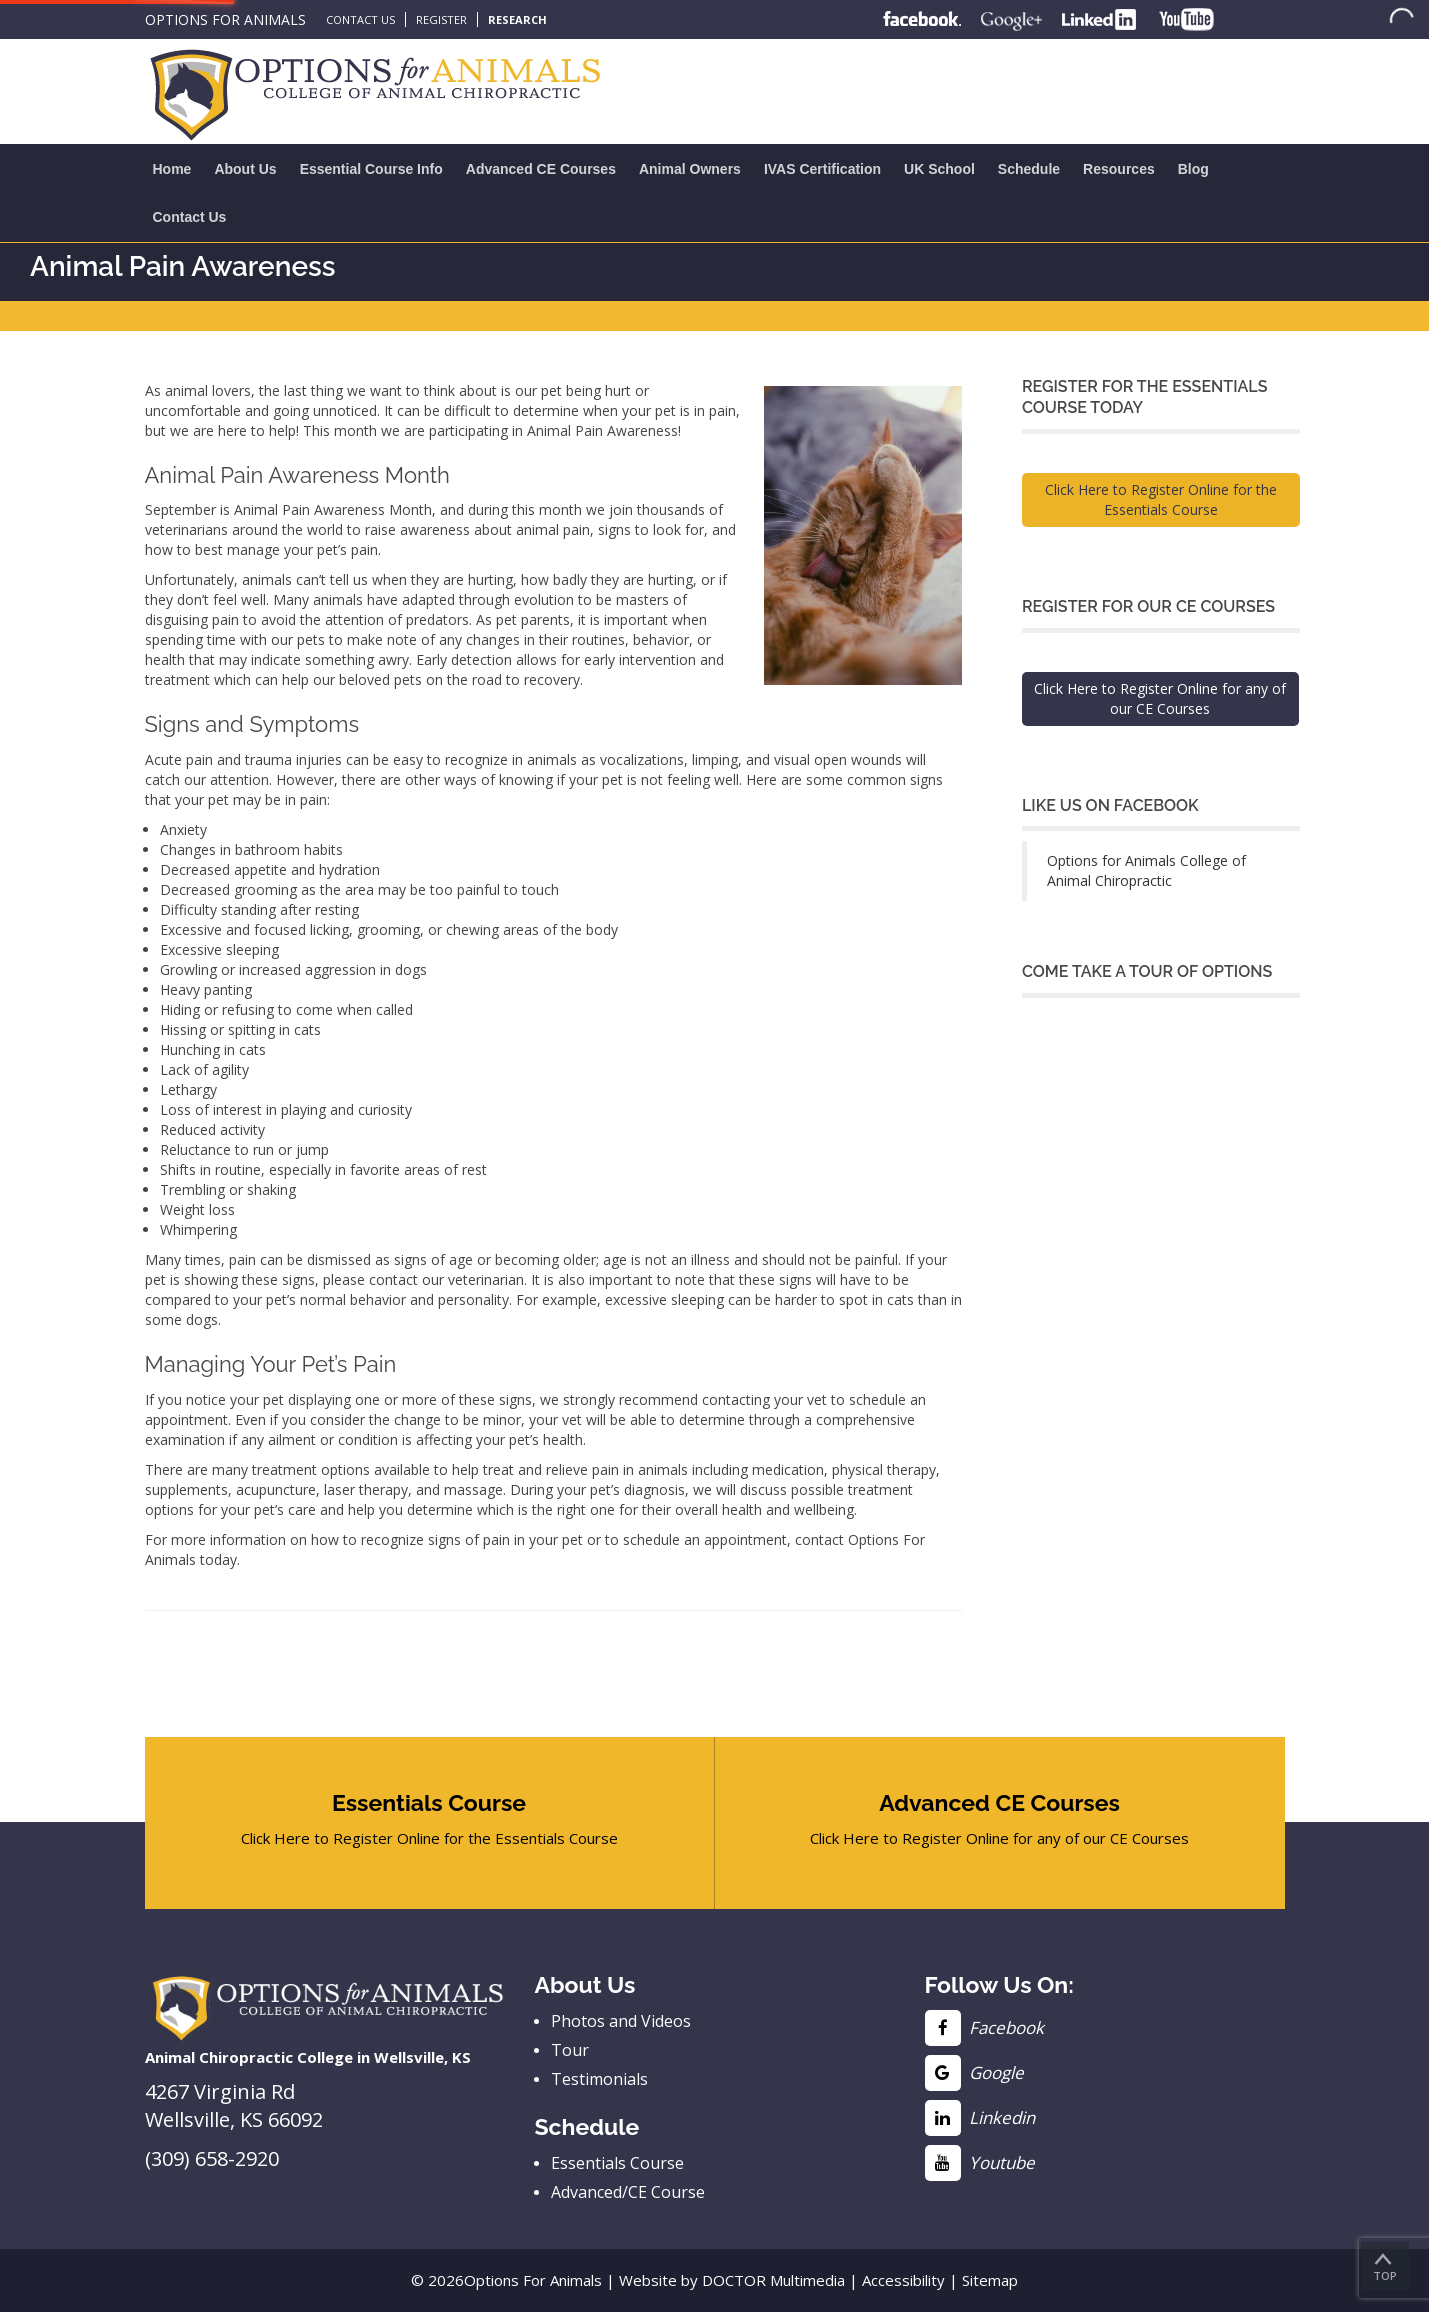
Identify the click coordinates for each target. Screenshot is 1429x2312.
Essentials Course (617, 2163)
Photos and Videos (621, 2021)
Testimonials (599, 2079)
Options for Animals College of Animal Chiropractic (1146, 870)
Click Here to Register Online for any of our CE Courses (1160, 698)
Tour (570, 2050)
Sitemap (990, 2280)
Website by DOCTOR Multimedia (732, 2280)
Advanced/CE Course (628, 2192)
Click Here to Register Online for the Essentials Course (1161, 499)
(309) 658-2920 (212, 2158)
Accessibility (903, 2280)
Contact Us (360, 19)
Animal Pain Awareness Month (333, 509)
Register (441, 19)
